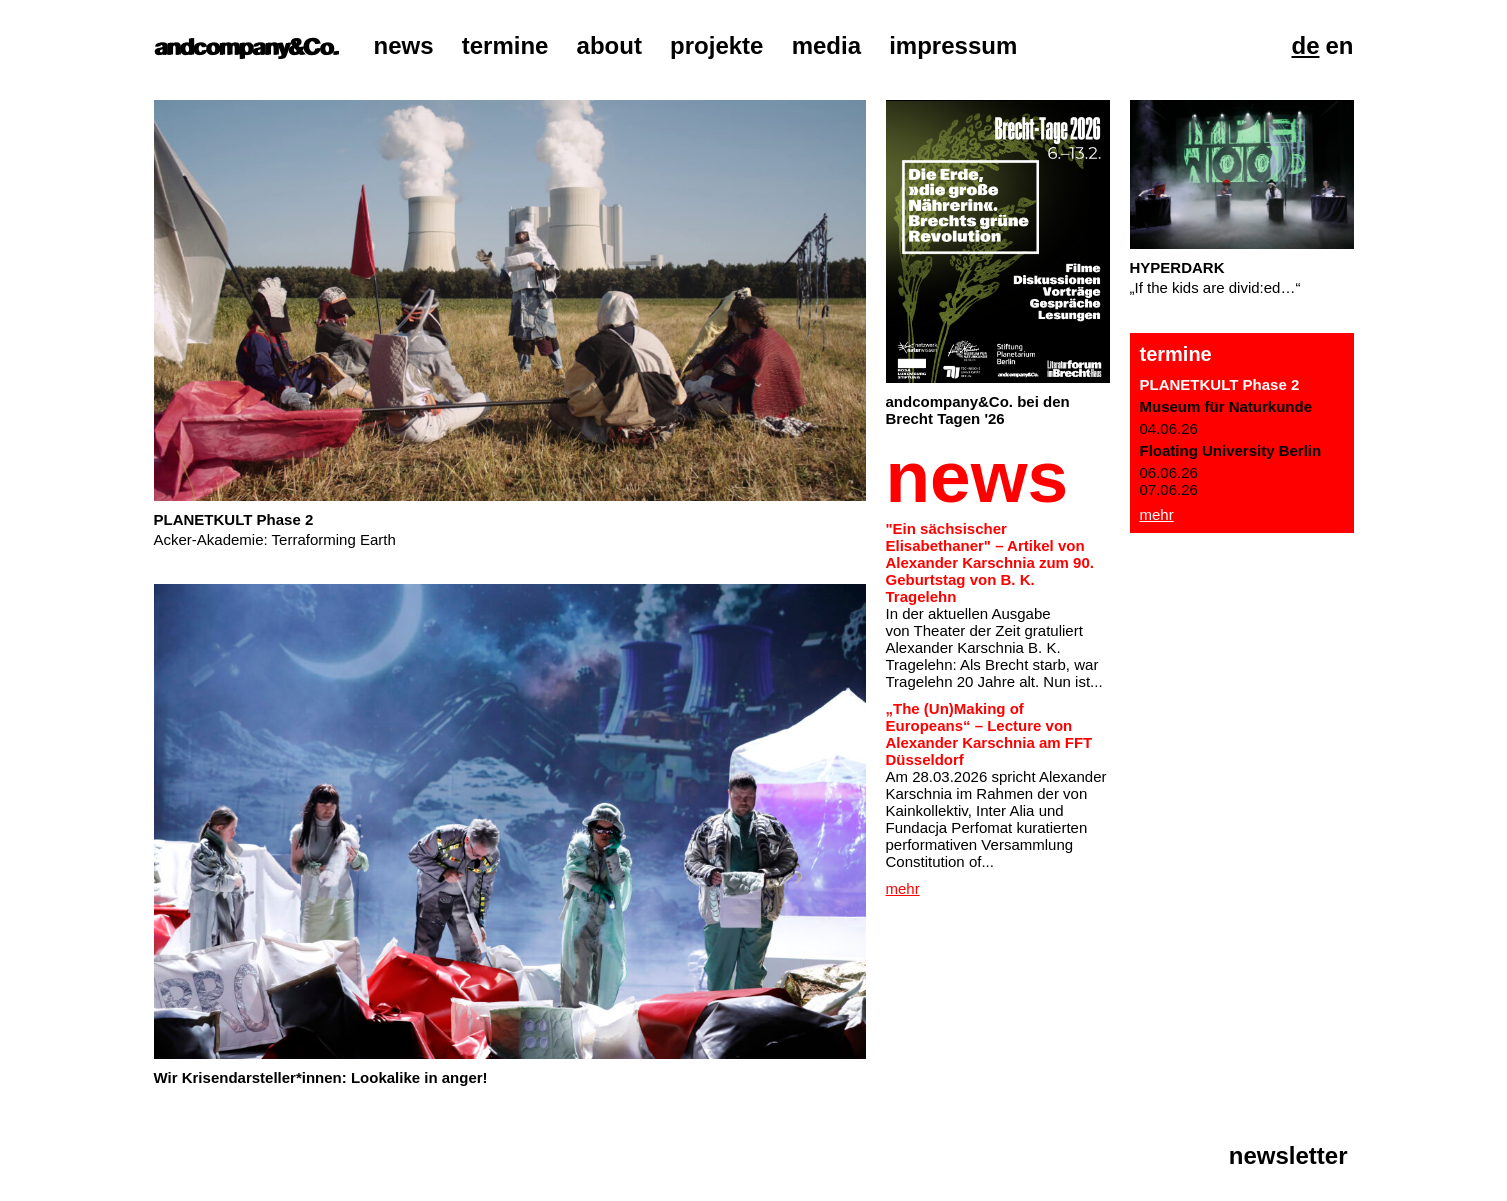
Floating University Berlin (1231, 450)
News (404, 45)
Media (826, 45)
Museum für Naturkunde (1226, 406)
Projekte (716, 45)
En (1339, 45)
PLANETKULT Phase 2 (1220, 384)
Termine (505, 45)
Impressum (953, 45)
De (1305, 45)
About (609, 45)
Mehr (1157, 514)
